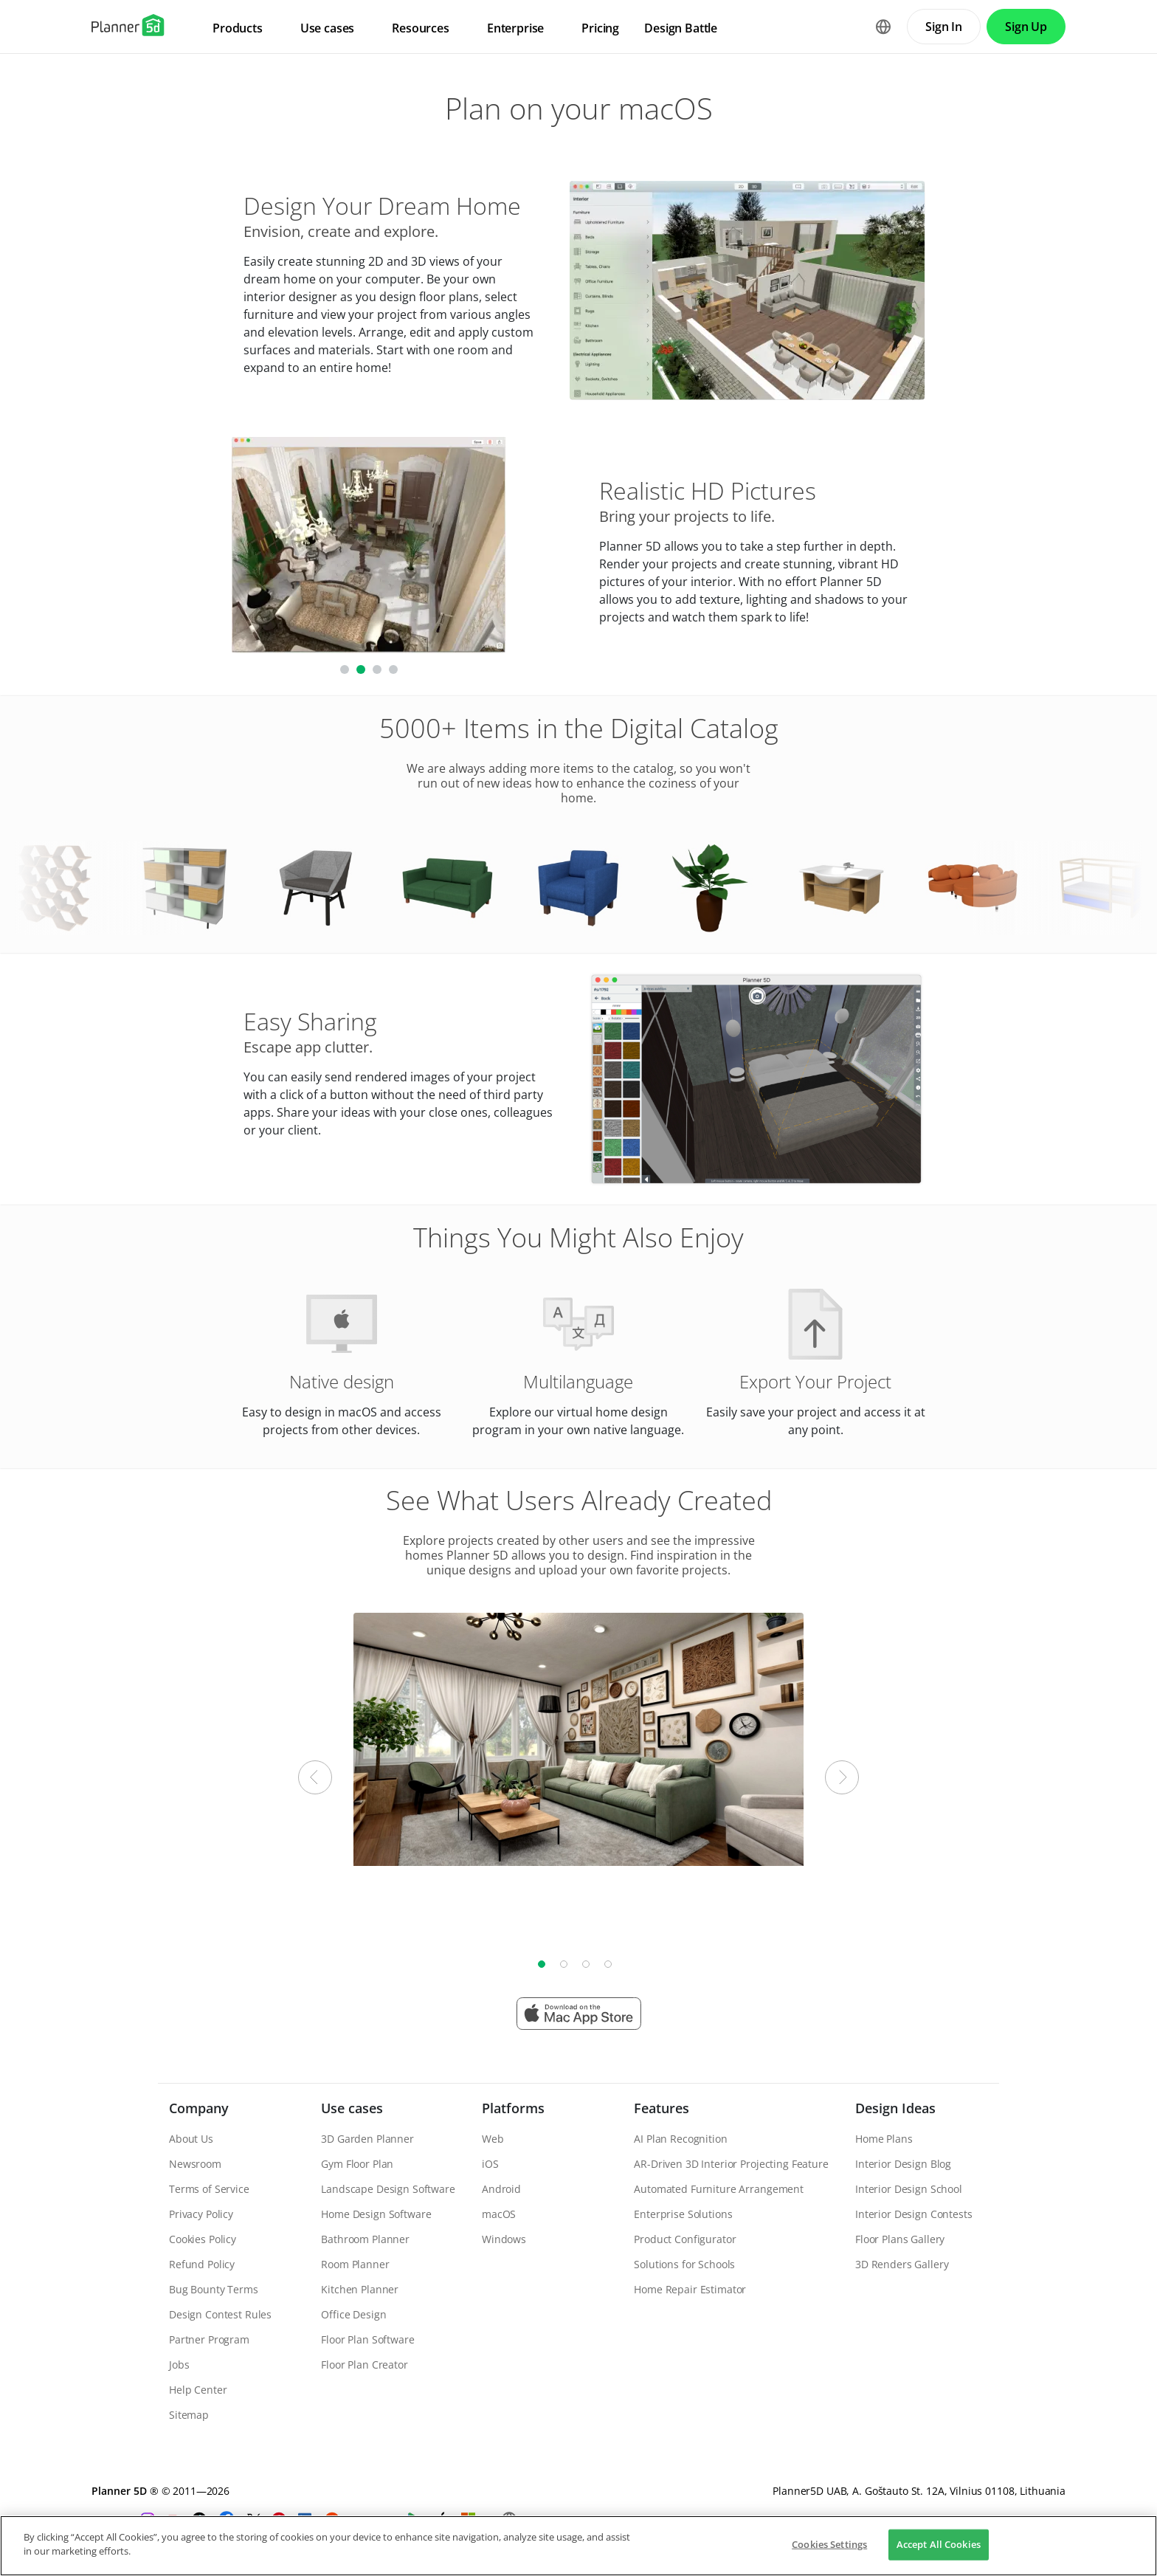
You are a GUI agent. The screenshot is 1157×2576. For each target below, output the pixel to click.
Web (493, 2139)
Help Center (198, 2390)
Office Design (353, 2314)
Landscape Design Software (388, 2189)
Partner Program (209, 2339)
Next (842, 1777)
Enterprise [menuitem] (515, 28)
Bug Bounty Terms (213, 2289)
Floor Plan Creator (364, 2365)
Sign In (943, 26)
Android (501, 2189)
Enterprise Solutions (683, 2214)
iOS (490, 2164)
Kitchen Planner (359, 2289)
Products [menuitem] (238, 28)
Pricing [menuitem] (600, 28)
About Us (191, 2139)
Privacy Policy (201, 2214)
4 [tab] (608, 1964)
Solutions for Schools (684, 2264)
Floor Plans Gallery (899, 2239)
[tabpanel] (578, 1739)
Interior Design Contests (914, 2214)
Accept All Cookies (939, 2544)
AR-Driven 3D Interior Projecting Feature (731, 2164)
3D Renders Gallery (901, 2264)
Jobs (179, 2365)
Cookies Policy (202, 2239)
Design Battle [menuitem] (680, 28)
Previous (315, 1777)
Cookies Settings (829, 2544)
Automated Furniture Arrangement (719, 2189)
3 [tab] (586, 1964)
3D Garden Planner (367, 2139)
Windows (504, 2239)
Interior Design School (908, 2189)
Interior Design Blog (903, 2164)
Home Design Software (376, 2214)
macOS (499, 2214)
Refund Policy (202, 2264)
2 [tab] (563, 1964)
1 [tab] (541, 1964)
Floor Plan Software (367, 2339)
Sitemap (189, 2415)
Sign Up (1026, 26)
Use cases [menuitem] (327, 28)
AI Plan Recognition (680, 2139)
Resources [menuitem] (420, 28)
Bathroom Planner (365, 2239)
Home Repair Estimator (690, 2289)
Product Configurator (685, 2239)
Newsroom (195, 2164)
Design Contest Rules (220, 2314)
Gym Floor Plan (357, 2164)
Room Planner (355, 2264)
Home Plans (884, 2139)
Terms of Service (209, 2189)
